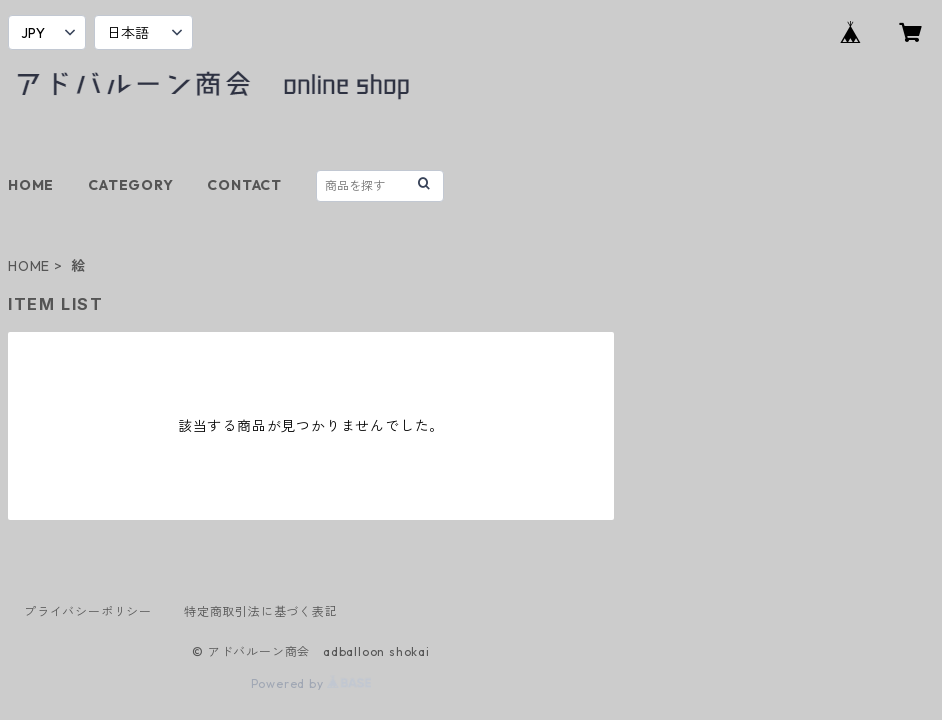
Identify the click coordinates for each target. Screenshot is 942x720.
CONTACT (244, 185)
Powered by (311, 683)
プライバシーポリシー (88, 611)
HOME (31, 185)
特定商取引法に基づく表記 (261, 611)
